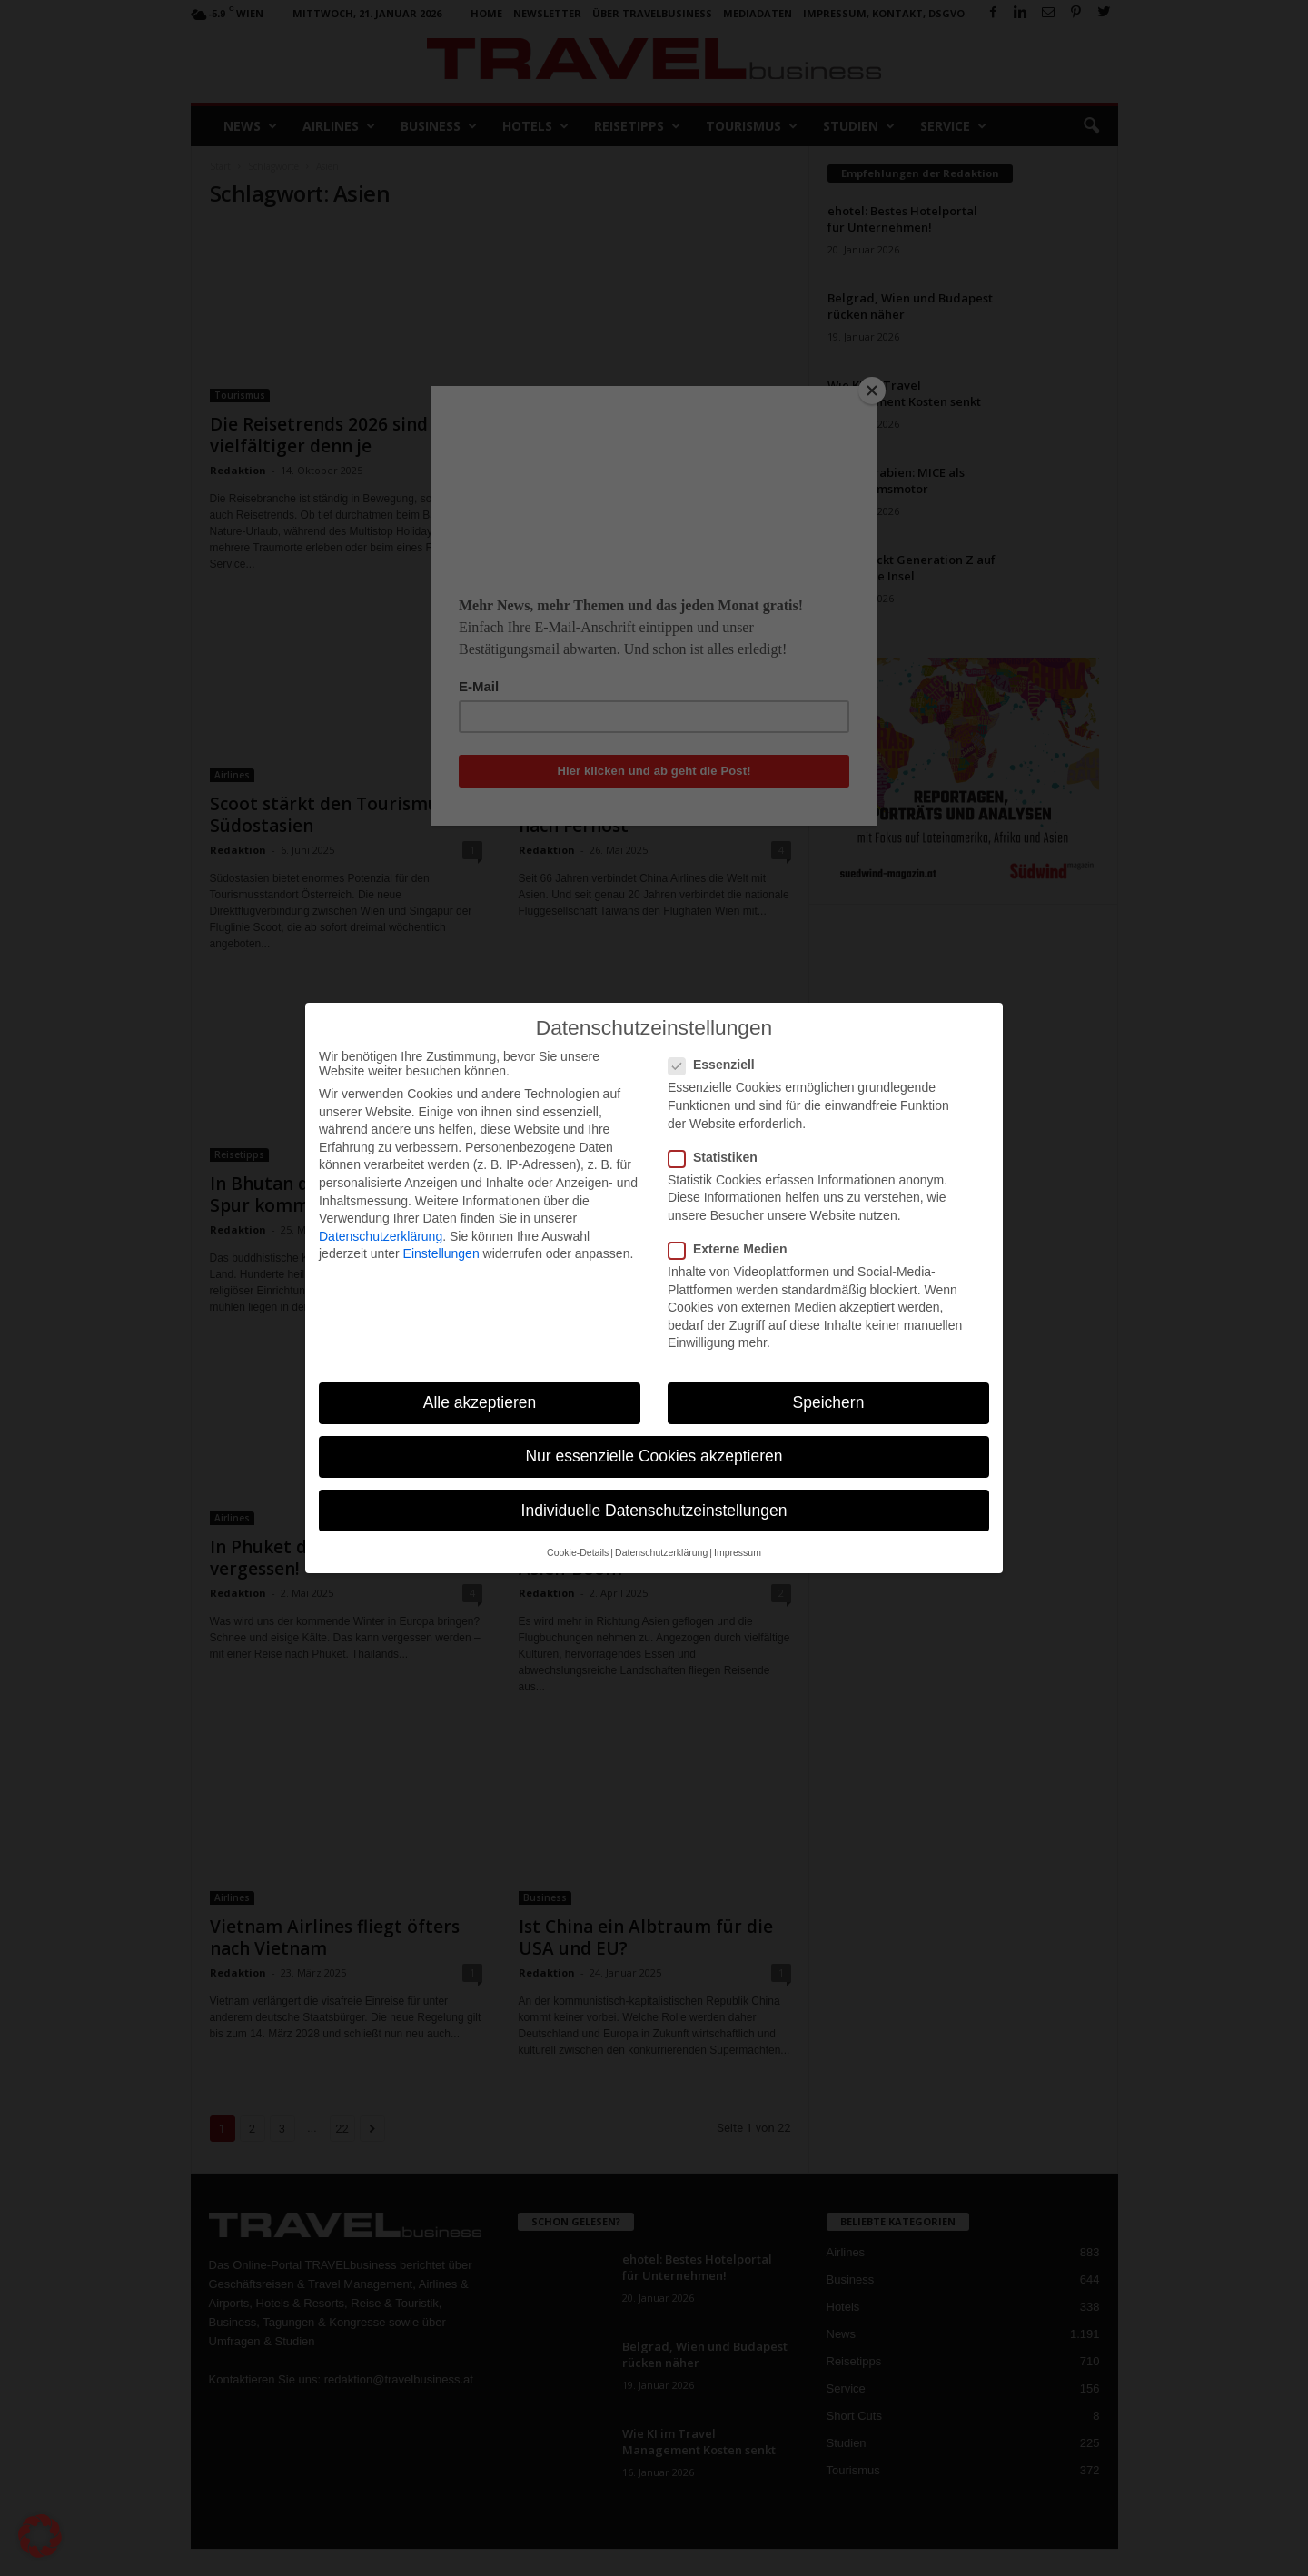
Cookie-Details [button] (578, 1552)
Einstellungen (441, 1253)
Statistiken (718, 1157)
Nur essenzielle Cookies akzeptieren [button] (653, 1456)
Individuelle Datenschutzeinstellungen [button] (654, 1510)
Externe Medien (733, 1249)
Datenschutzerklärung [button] (661, 1552)
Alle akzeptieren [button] (480, 1402)
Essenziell (717, 1064)
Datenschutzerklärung (380, 1236)
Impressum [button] (737, 1552)
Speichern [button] (829, 1402)
